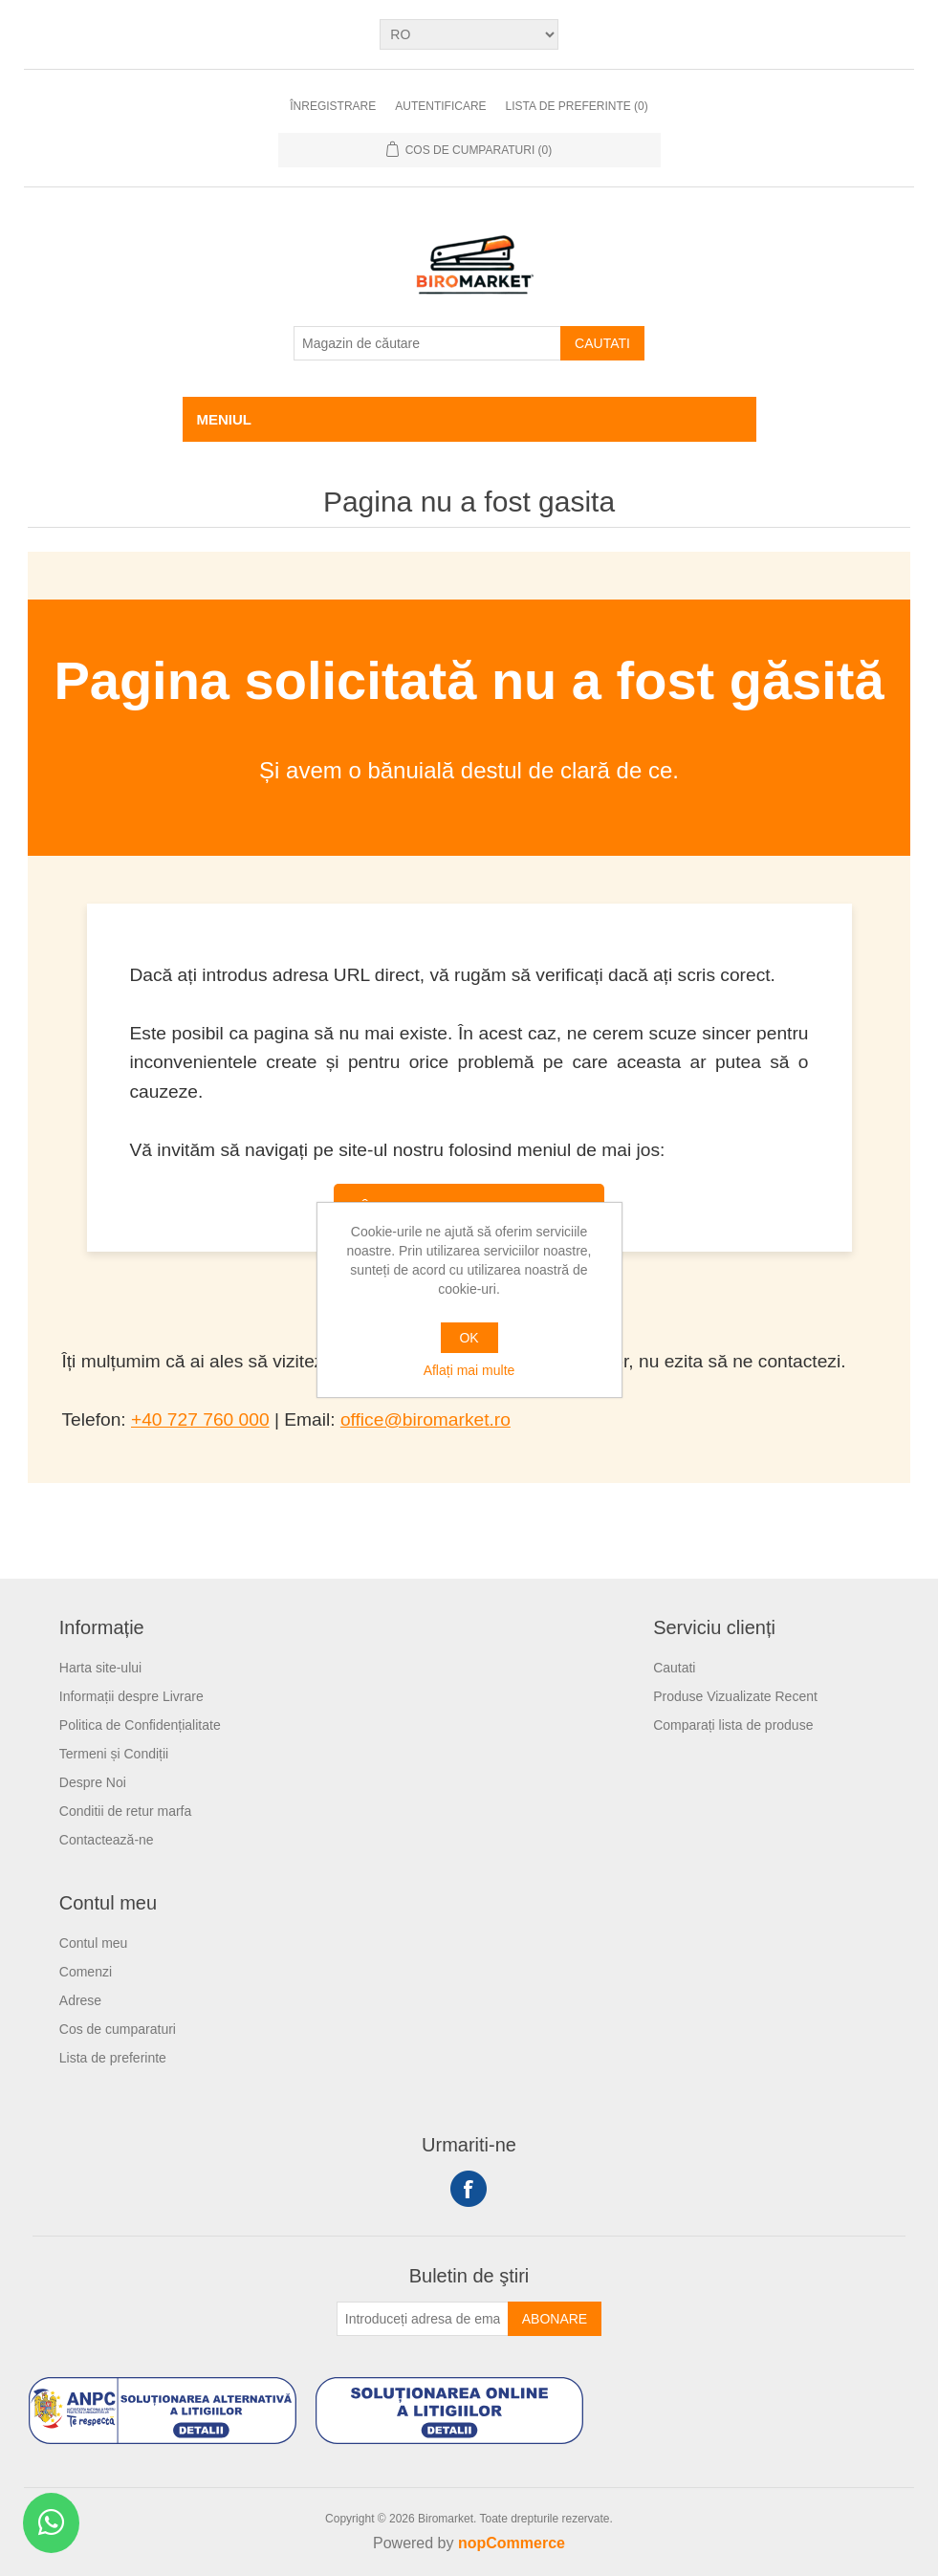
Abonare (554, 2318)
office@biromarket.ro (425, 1419)
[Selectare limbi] (468, 34)
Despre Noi (92, 1782)
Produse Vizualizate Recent (735, 1696)
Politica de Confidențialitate (140, 1725)
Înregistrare (333, 106)
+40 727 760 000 (200, 1419)
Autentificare (440, 106)
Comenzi (85, 1971)
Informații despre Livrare (131, 1696)
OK (468, 1337)
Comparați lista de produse (733, 1725)
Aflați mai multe (469, 1370)
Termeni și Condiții (113, 1753)
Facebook (468, 2189)
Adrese (80, 2000)
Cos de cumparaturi (117, 2029)
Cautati (602, 343)
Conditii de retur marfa (125, 1811)
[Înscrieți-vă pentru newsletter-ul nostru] (423, 2319)
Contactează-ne (106, 1839)
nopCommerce (511, 2543)
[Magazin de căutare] (427, 343)
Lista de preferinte (112, 2057)
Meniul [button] (224, 419)
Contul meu (93, 1943)
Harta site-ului (100, 1667)
